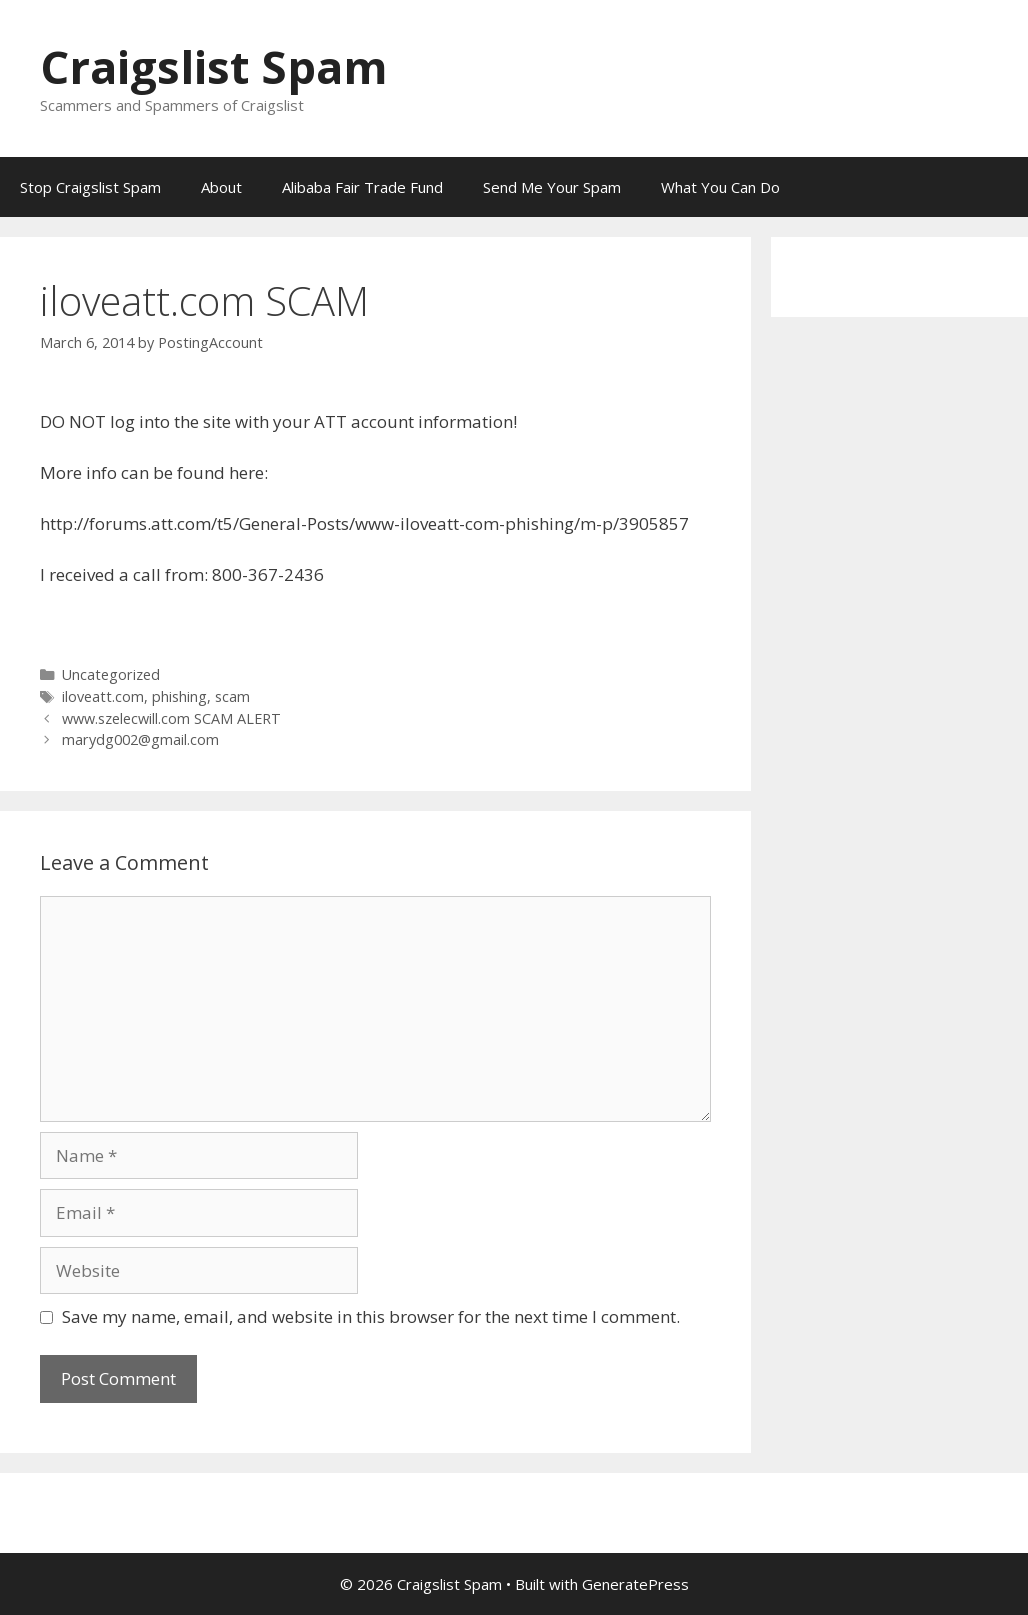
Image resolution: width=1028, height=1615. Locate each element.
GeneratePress (635, 1584)
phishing (179, 696)
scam (232, 696)
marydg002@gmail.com (140, 739)
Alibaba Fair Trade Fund (362, 187)
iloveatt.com (103, 696)
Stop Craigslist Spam (90, 187)
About (221, 187)
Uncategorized (111, 674)
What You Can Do (720, 187)
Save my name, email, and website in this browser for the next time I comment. (371, 1316)
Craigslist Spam (214, 66)
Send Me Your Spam (552, 187)
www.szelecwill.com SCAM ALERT (171, 718)
